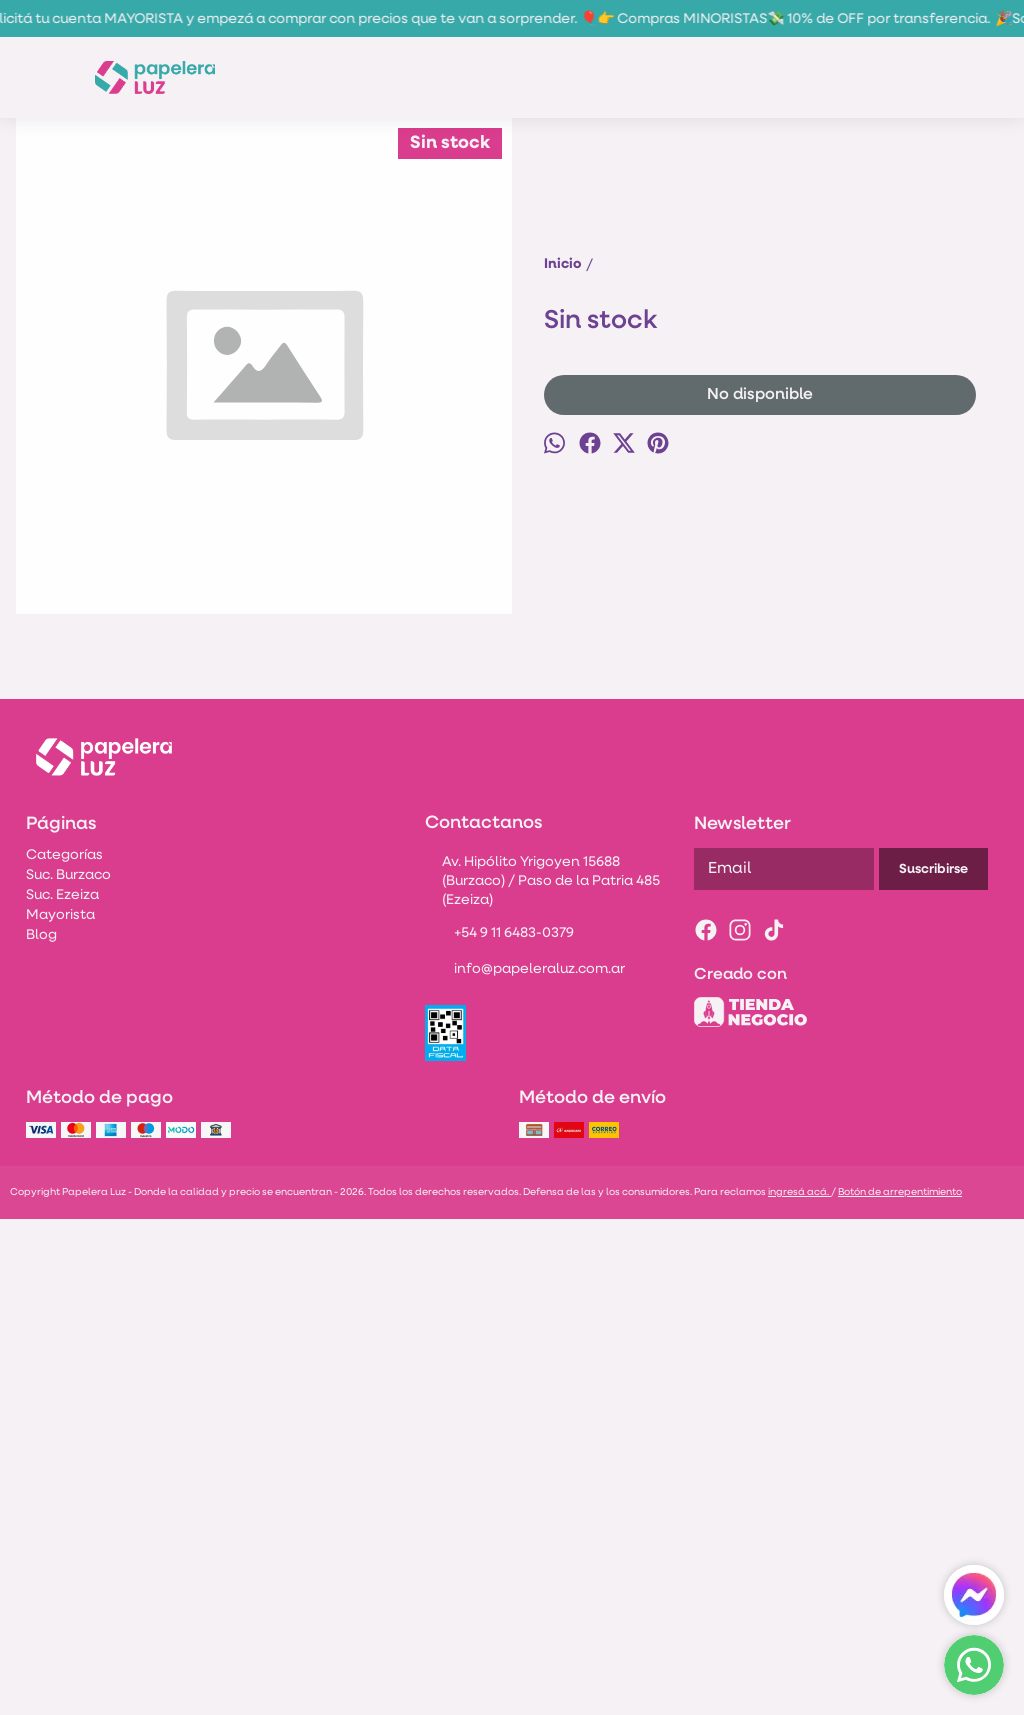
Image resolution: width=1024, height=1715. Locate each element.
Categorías (64, 1351)
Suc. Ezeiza (62, 1391)
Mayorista (60, 1411)
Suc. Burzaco (68, 1371)
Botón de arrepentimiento (900, 1688)
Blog (41, 1431)
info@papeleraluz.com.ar (525, 1467)
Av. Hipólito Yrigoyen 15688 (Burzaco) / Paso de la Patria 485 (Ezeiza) (542, 1377)
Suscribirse (933, 1365)
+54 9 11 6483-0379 (499, 1431)
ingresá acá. (799, 1688)
